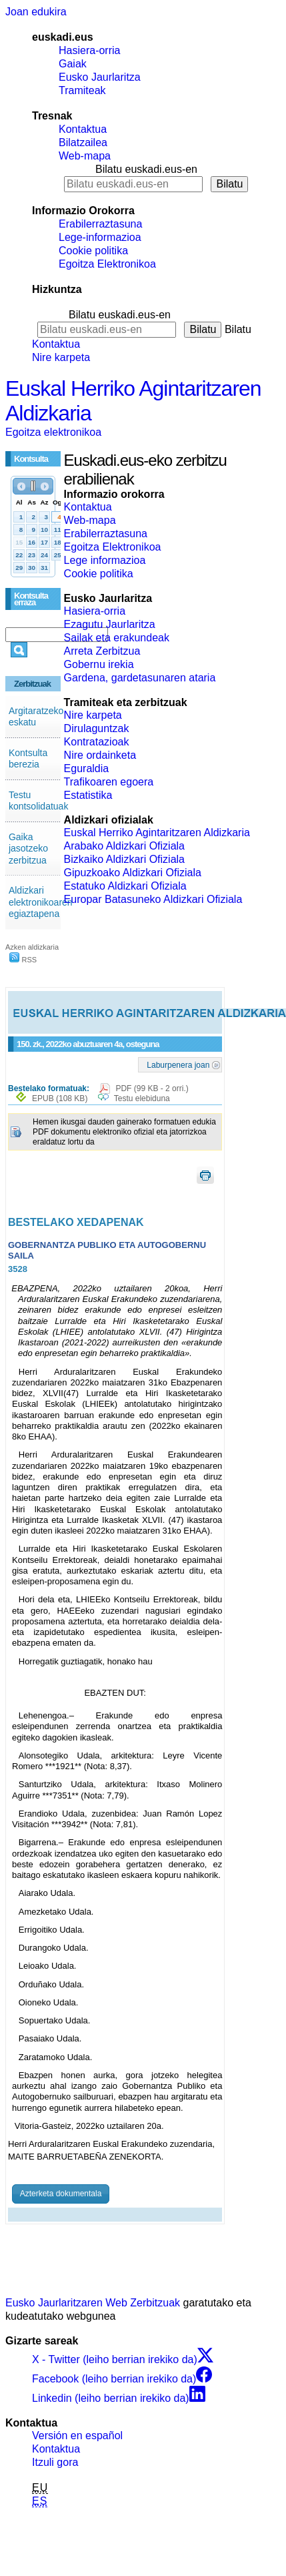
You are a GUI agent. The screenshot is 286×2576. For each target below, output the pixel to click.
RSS (23, 960)
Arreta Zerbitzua (102, 651)
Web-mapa (85, 156)
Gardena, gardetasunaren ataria (140, 677)
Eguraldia (86, 768)
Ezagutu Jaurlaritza (109, 624)
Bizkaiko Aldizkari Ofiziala (124, 859)
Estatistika (88, 795)
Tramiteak (82, 90)
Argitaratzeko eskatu (36, 716)
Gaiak (73, 63)
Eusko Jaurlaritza (100, 77)
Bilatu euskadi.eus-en (146, 169)
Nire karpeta (61, 357)
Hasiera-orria (89, 50)
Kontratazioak (96, 741)
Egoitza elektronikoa (53, 432)
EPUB (59, 1098)
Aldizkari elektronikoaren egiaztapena (41, 902)
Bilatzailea (83, 142)
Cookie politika (93, 250)
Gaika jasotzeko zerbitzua (28, 849)
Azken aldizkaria (32, 947)
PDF (151, 1088)
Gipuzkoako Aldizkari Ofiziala (132, 872)
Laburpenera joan (178, 1064)
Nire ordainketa (100, 755)
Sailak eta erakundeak (116, 637)
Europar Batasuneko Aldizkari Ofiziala (153, 899)
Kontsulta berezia (28, 758)
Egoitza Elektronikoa (107, 264)
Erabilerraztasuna (100, 224)
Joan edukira (36, 11)
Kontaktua (83, 129)
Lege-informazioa (100, 237)
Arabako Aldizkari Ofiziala (124, 846)
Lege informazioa (105, 560)
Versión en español (77, 2435)
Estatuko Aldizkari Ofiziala (125, 886)
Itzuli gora (55, 2462)
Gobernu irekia (99, 664)
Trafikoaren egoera (109, 781)
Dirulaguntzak (96, 728)
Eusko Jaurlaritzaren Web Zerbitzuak (92, 2302)
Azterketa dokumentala (61, 2193)
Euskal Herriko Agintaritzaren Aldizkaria (157, 832)
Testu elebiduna (142, 1098)
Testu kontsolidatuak (39, 800)
